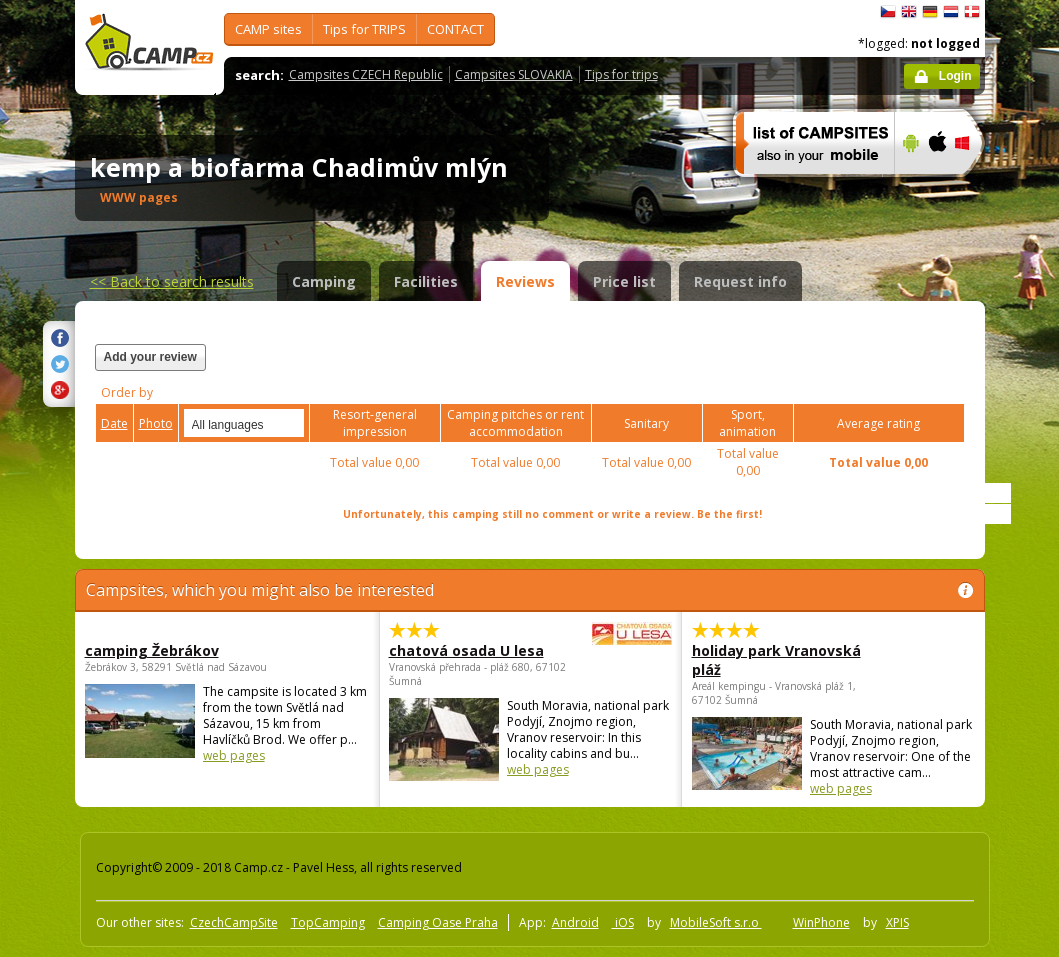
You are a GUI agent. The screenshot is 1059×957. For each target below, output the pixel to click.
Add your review (150, 357)
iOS (623, 922)
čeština (888, 12)
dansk (972, 12)
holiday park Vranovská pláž (776, 660)
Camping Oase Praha (438, 922)
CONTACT (455, 29)
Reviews (525, 281)
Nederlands (951, 12)
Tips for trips (621, 74)
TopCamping (328, 922)
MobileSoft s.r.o (716, 922)
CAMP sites (268, 29)
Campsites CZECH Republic (366, 74)
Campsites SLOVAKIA (514, 74)
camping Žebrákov (152, 650)
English (909, 12)
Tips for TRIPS (364, 29)
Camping (324, 281)
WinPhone (821, 922)
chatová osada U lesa (475, 650)
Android (575, 922)
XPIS (897, 922)
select (290, 423)
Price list (624, 281)
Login (955, 76)
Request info (740, 281)
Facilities (426, 281)
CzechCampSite (234, 922)
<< (172, 281)
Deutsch (930, 12)
